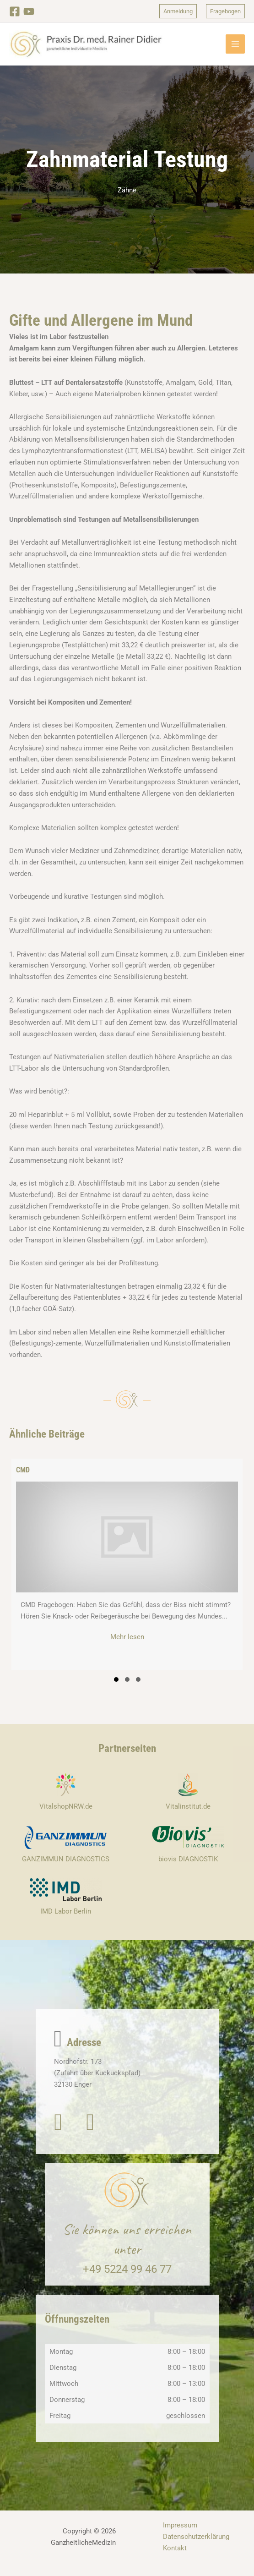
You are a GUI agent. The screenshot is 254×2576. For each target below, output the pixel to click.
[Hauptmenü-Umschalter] (235, 48)
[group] (127, 1573)
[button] (175, 11)
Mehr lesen (144, 1645)
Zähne (127, 198)
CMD (23, 1478)
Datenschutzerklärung (196, 2545)
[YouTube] (31, 11)
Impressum (180, 2534)
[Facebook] (14, 11)
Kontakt (175, 2557)
